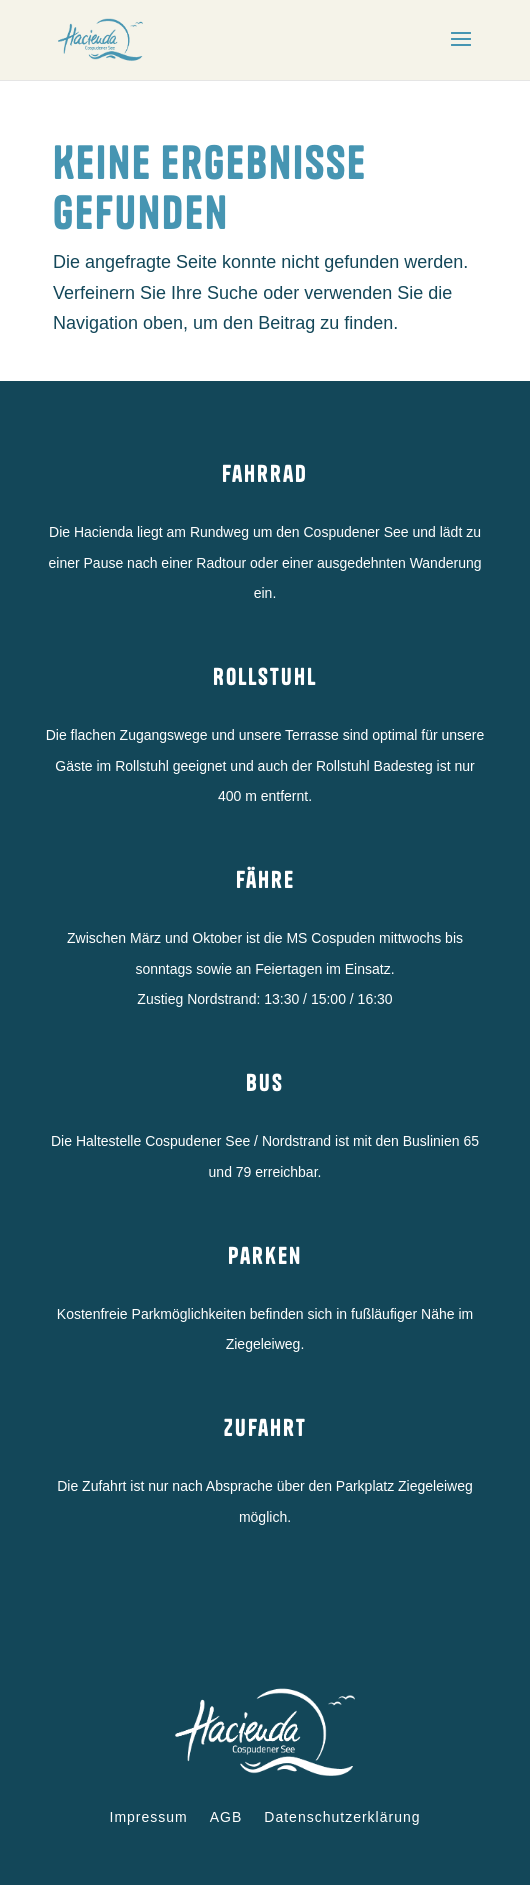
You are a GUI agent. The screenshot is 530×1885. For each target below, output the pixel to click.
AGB (226, 1817)
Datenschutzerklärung (342, 1817)
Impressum (149, 1817)
